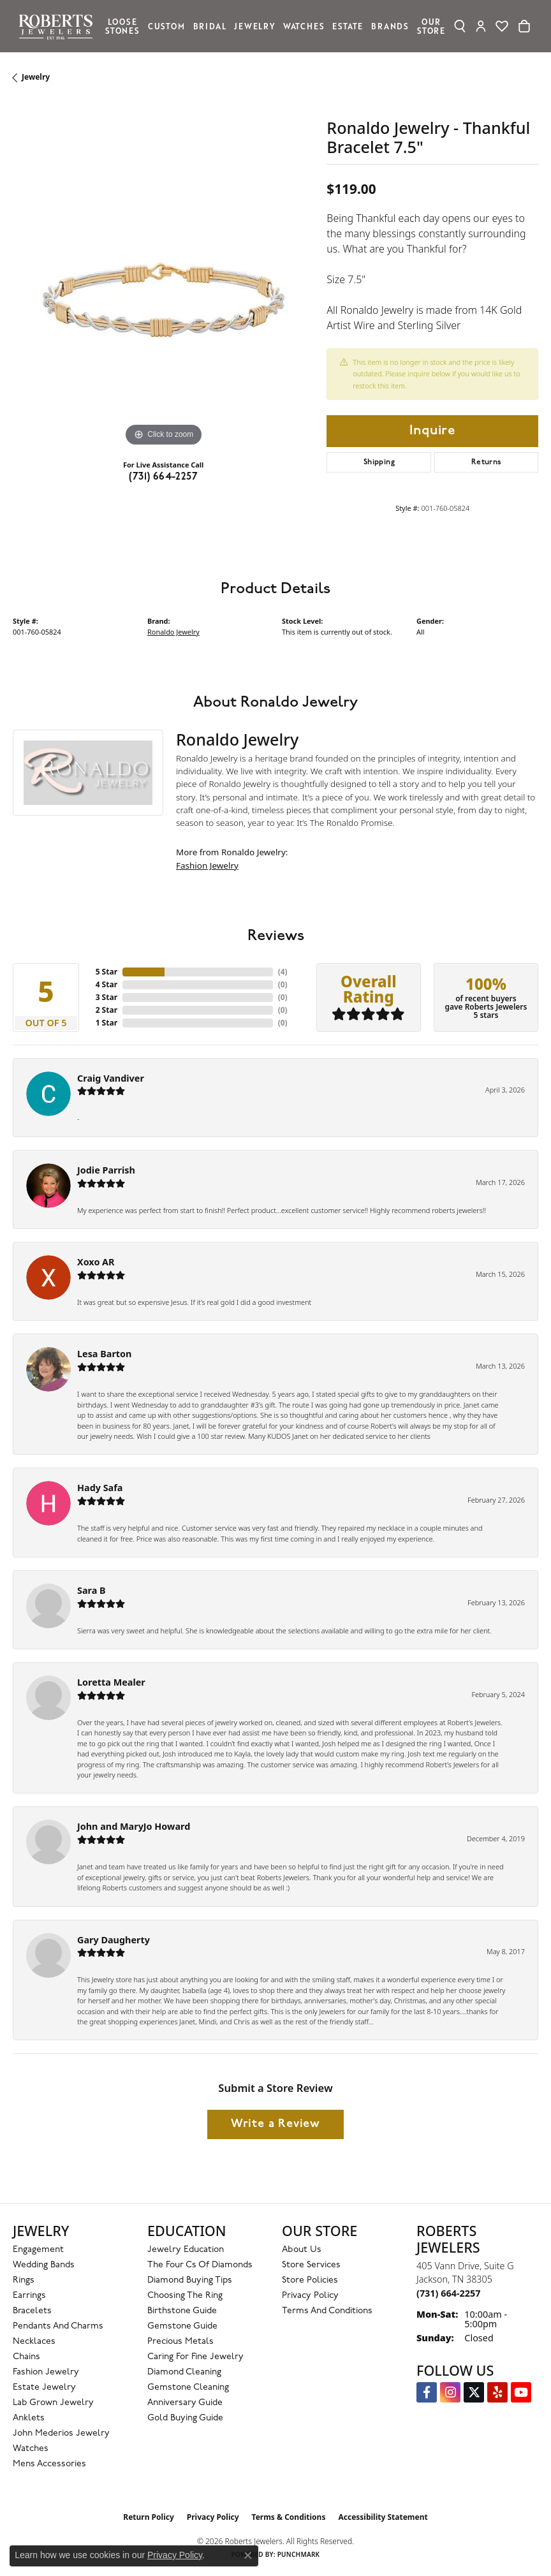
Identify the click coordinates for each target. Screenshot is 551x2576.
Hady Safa (99, 1488)
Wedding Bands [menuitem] (44, 2265)
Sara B (91, 1590)
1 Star (106, 1022)
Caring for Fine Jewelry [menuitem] (195, 2357)
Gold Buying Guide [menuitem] (185, 2418)
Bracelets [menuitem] (32, 2311)
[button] (460, 26)
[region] (163, 299)
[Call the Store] (448, 2293)
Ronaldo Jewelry (173, 632)
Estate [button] (347, 26)
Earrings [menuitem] (29, 2295)
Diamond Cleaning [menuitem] (184, 2372)
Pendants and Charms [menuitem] (58, 2326)
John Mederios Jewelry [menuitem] (61, 2433)
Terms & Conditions (289, 2517)
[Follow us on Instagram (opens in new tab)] (450, 2392)
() (283, 971)
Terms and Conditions (327, 2311)
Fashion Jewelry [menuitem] (46, 2372)
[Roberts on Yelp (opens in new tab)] (497, 2392)
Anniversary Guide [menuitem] (185, 2403)
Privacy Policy (310, 2295)
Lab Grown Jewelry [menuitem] (53, 2403)
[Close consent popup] (248, 2555)
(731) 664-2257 (163, 477)
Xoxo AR (96, 1262)
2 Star (106, 1010)
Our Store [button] (431, 26)
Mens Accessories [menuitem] (49, 2464)
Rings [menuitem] (23, 2280)
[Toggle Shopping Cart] (524, 26)
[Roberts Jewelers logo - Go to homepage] (59, 26)
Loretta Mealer (111, 1682)
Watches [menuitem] (30, 2449)
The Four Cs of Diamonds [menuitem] (200, 2265)
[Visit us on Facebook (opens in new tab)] (426, 2392)
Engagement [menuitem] (38, 2250)
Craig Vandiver (110, 1078)
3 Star (106, 997)
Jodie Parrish (106, 1170)
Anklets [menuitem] (29, 2418)
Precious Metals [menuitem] (180, 2341)
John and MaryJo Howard (133, 1826)
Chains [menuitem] (26, 2357)
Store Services (311, 2265)
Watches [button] (304, 26)
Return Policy (148, 2517)
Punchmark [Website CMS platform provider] (298, 2554)
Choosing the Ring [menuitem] (185, 2295)
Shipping (379, 462)
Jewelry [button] (254, 26)
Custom (166, 26)
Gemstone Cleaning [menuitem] (188, 2387)
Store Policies (310, 2280)
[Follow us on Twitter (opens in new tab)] (474, 2392)
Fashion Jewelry (207, 865)
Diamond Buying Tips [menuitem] (189, 2280)
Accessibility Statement (382, 2517)
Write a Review (275, 2124)
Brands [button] (390, 26)
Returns (486, 462)
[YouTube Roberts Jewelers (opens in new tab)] (521, 2392)
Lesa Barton (104, 1354)
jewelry (36, 76)
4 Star (106, 984)
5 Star (106, 971)
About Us (301, 2250)
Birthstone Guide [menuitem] (182, 2311)
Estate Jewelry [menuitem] (44, 2387)
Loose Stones (122, 26)
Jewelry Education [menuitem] (185, 2250)
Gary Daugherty (113, 1940)
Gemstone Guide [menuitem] (182, 2326)
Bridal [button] (209, 26)
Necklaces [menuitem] (34, 2341)
